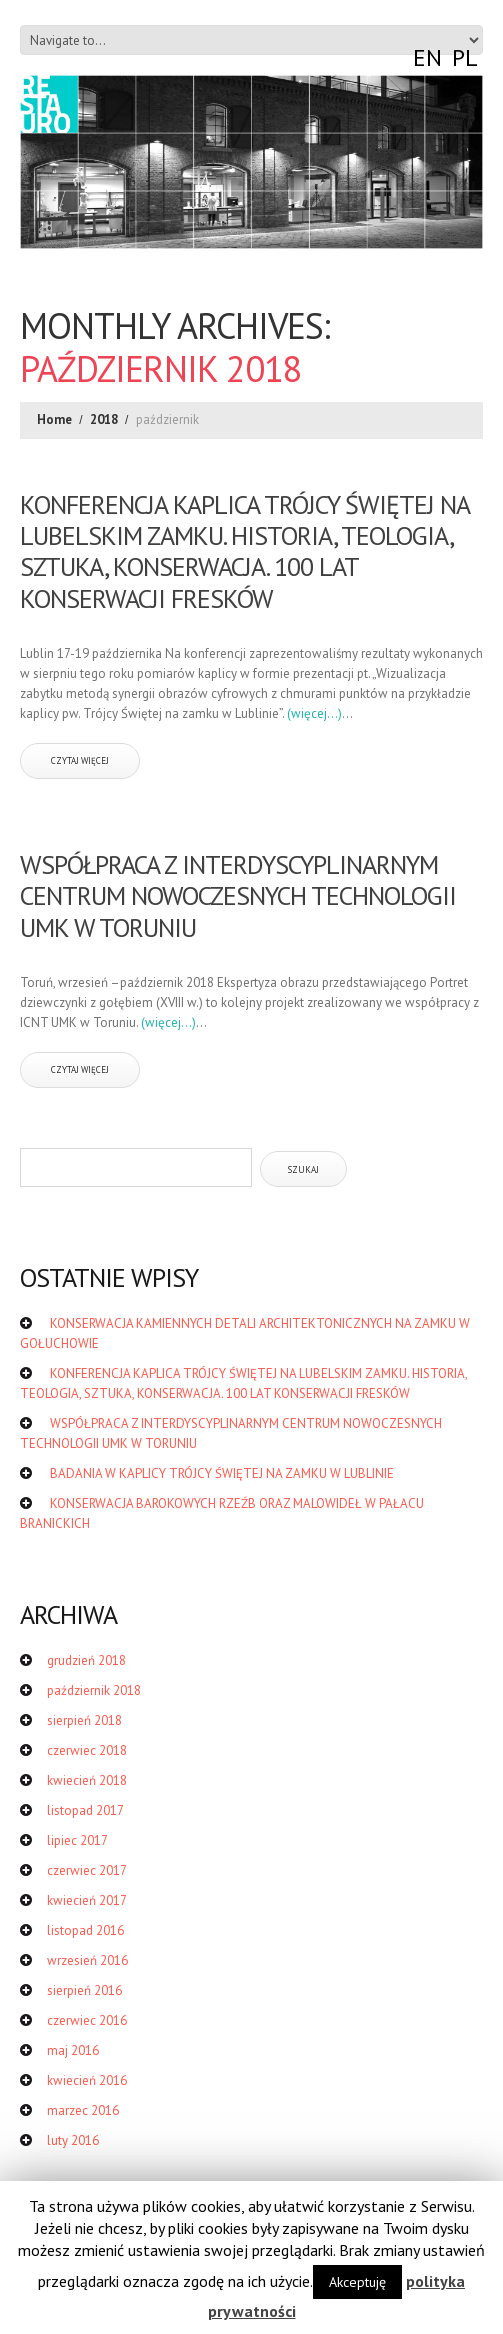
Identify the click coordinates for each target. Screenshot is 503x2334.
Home (54, 419)
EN (427, 57)
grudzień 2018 (86, 1660)
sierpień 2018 (84, 1720)
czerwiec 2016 (87, 2020)
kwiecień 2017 (87, 1900)
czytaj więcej (80, 760)
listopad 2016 (85, 1930)
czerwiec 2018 (87, 1750)
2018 (104, 419)
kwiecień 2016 (87, 2080)
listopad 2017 (85, 1810)
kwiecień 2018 (87, 1780)
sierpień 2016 (84, 1990)
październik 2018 (94, 1690)
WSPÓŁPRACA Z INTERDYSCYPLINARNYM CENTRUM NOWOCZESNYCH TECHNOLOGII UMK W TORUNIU (238, 895)
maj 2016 (73, 2050)
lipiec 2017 (77, 1840)
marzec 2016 (83, 2110)
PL (465, 57)
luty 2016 (73, 2140)
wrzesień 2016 (87, 1960)
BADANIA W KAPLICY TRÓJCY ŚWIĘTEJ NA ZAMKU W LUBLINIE (222, 1473)
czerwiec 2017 (87, 1870)
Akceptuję (357, 2282)
